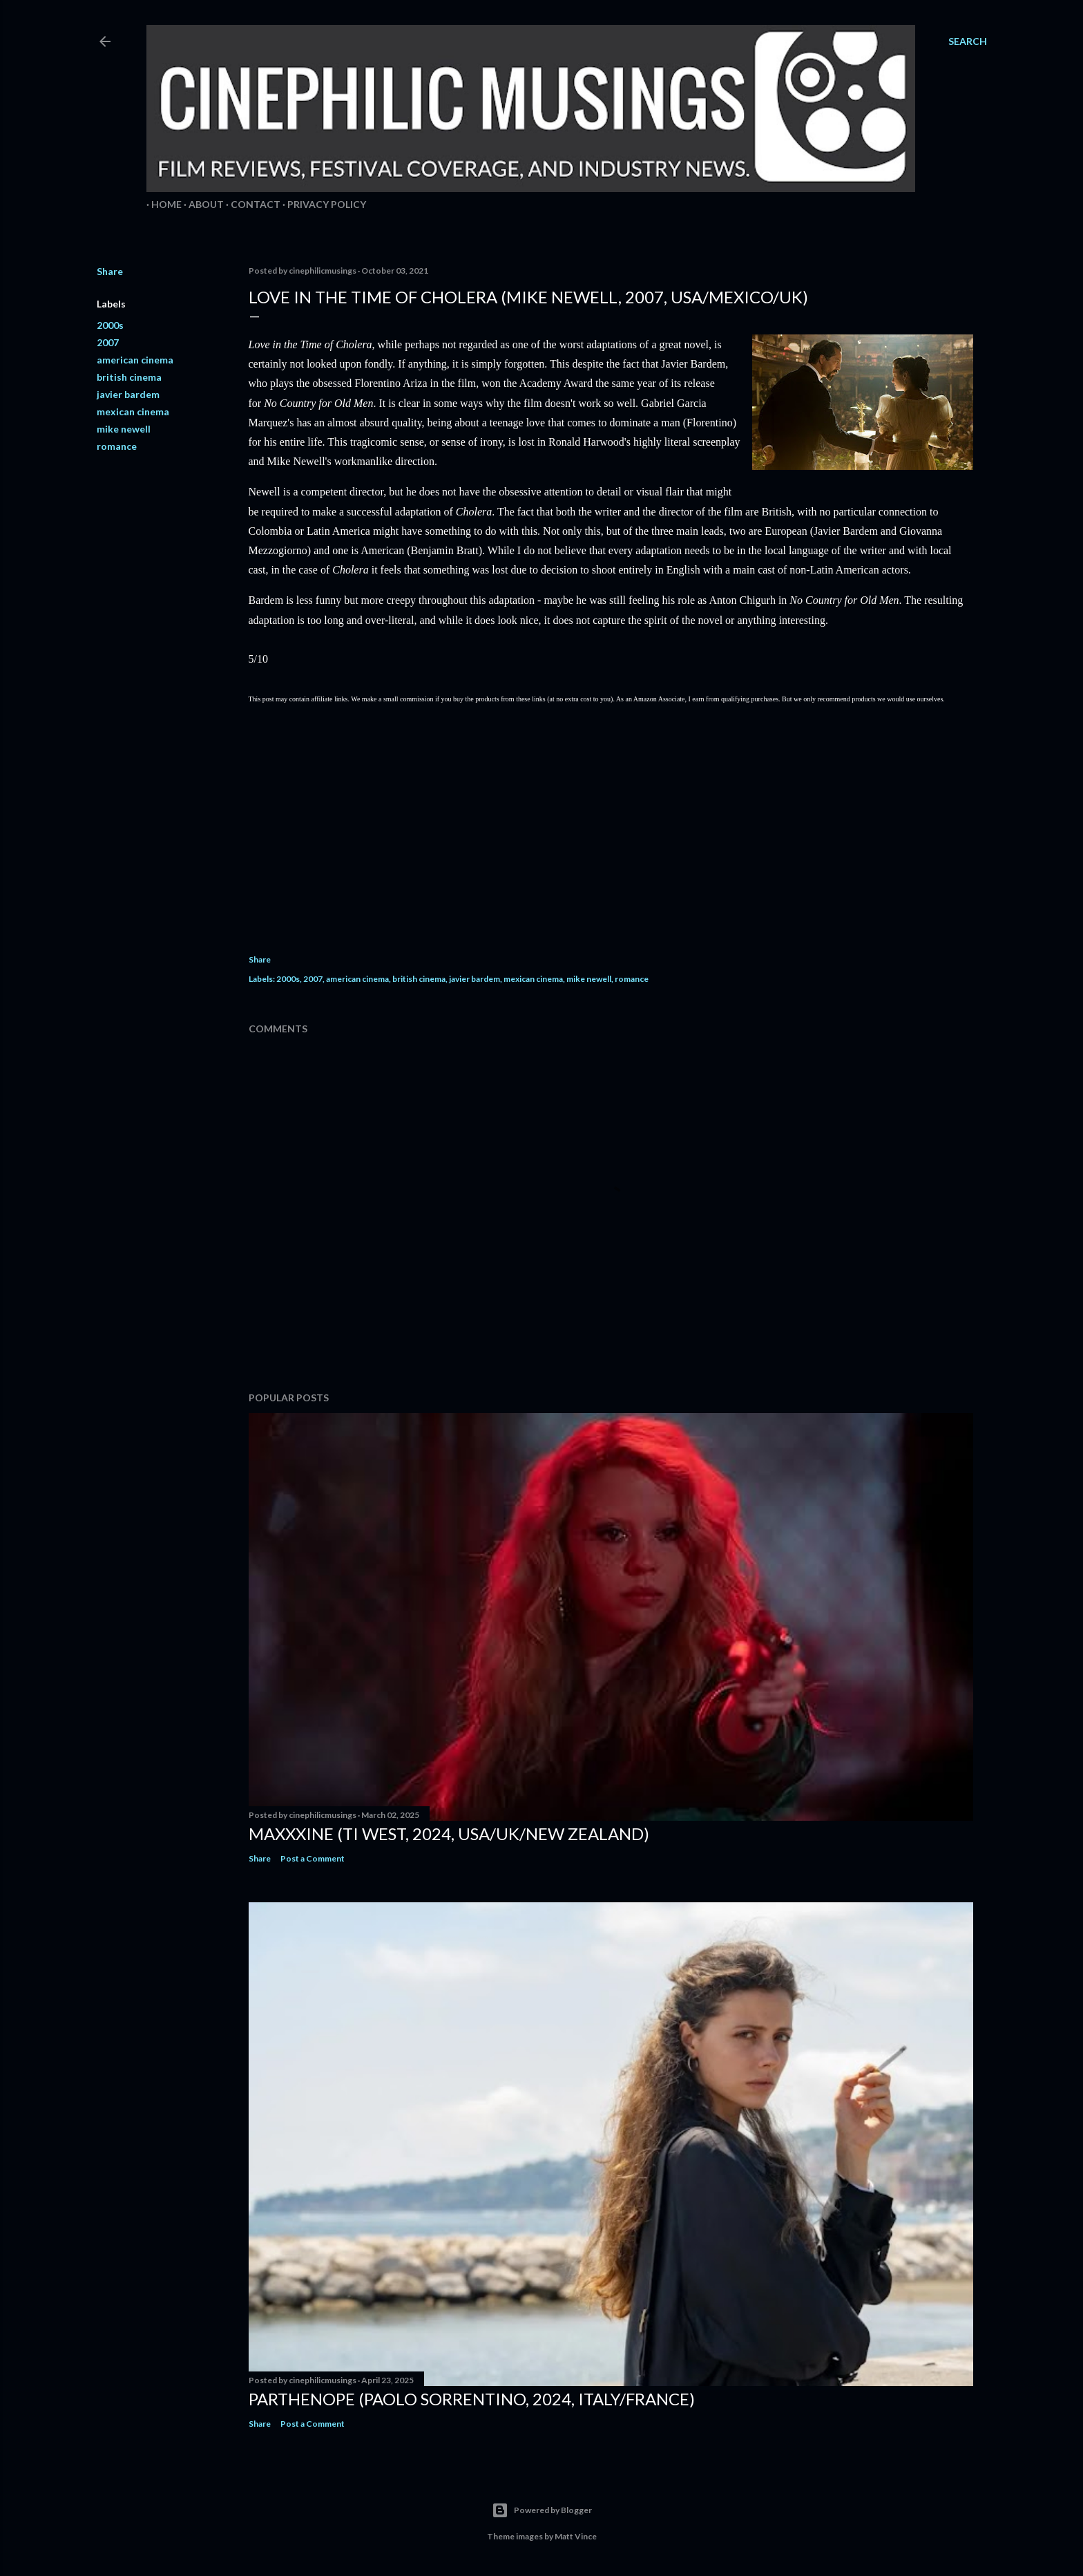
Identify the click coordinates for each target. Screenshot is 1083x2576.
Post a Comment (312, 1858)
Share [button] (110, 271)
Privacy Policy (321, 204)
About (201, 204)
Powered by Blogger (542, 2510)
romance (117, 446)
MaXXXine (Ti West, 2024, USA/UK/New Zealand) (449, 1834)
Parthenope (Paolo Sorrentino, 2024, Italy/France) (472, 2399)
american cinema (135, 360)
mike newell (124, 429)
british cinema (129, 377)
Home (161, 204)
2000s (110, 325)
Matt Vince (576, 2536)
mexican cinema (133, 411)
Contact (251, 204)
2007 (108, 342)
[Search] (967, 41)
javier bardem (128, 394)
